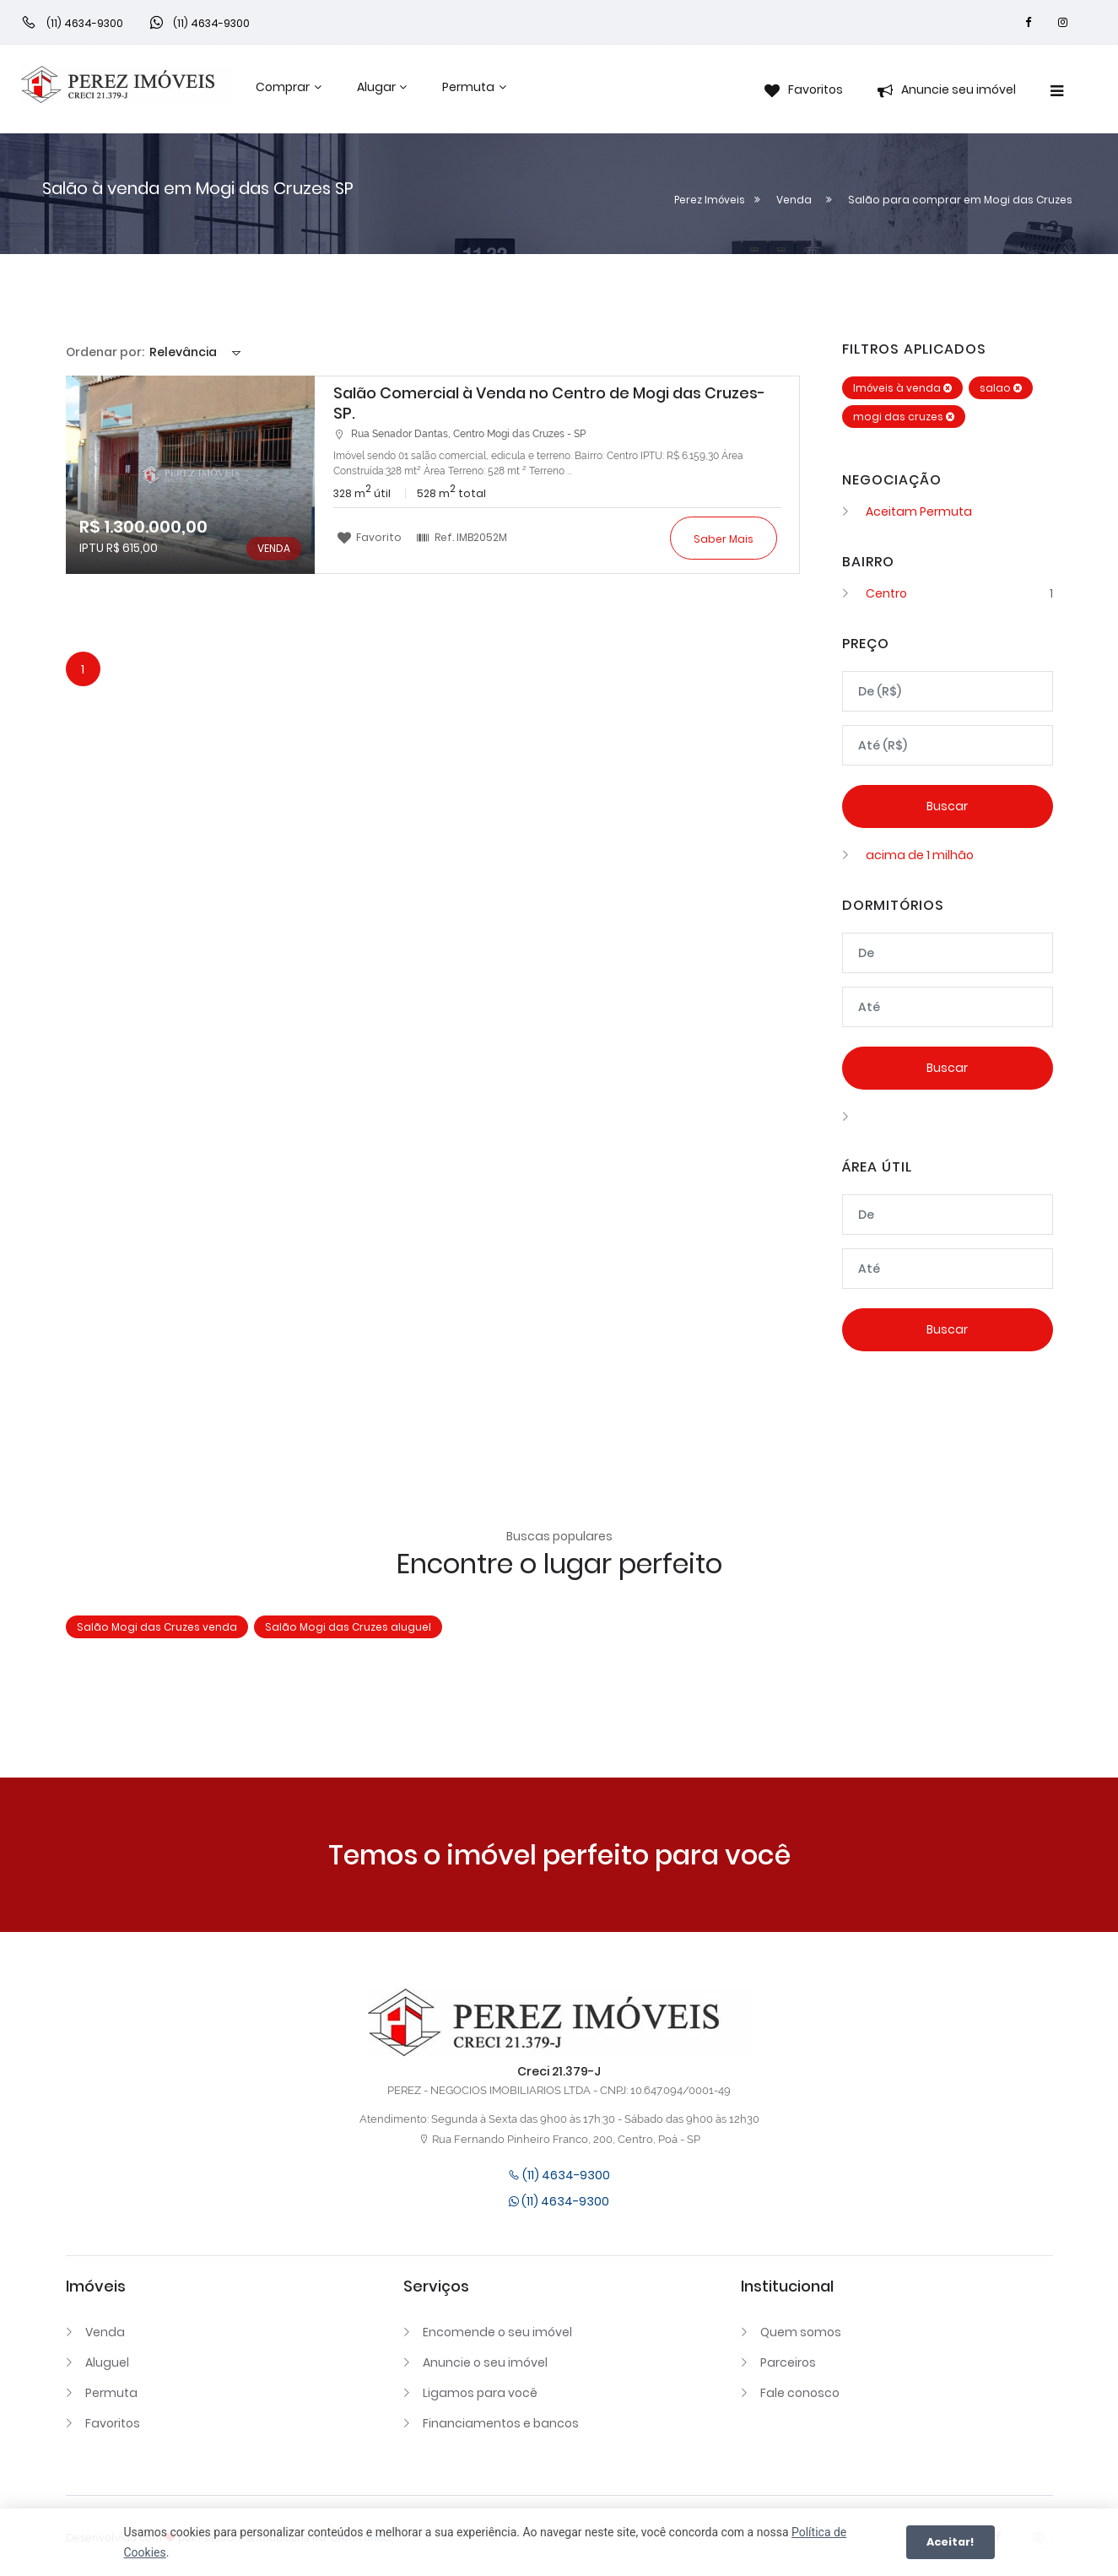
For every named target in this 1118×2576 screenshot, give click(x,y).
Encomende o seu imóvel (497, 2332)
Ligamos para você (480, 2392)
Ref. (461, 536)
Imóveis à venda (902, 388)
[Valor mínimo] (947, 691)
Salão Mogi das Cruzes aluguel (348, 1627)
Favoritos (112, 2423)
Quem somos (800, 2332)
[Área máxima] (947, 1268)
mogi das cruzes (903, 416)
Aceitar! (950, 2542)
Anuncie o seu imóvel (485, 2362)
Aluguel (107, 2362)
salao (1001, 388)
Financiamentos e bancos (501, 2423)
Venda (105, 2332)
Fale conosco (800, 2392)
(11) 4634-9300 (559, 2175)
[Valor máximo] (947, 745)
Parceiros (788, 2362)
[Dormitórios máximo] (947, 1007)
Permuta (468, 86)
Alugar (376, 86)
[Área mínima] (947, 1214)
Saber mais (723, 539)
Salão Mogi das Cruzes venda (157, 1627)
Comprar (283, 86)
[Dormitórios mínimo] (947, 953)
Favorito (370, 536)
